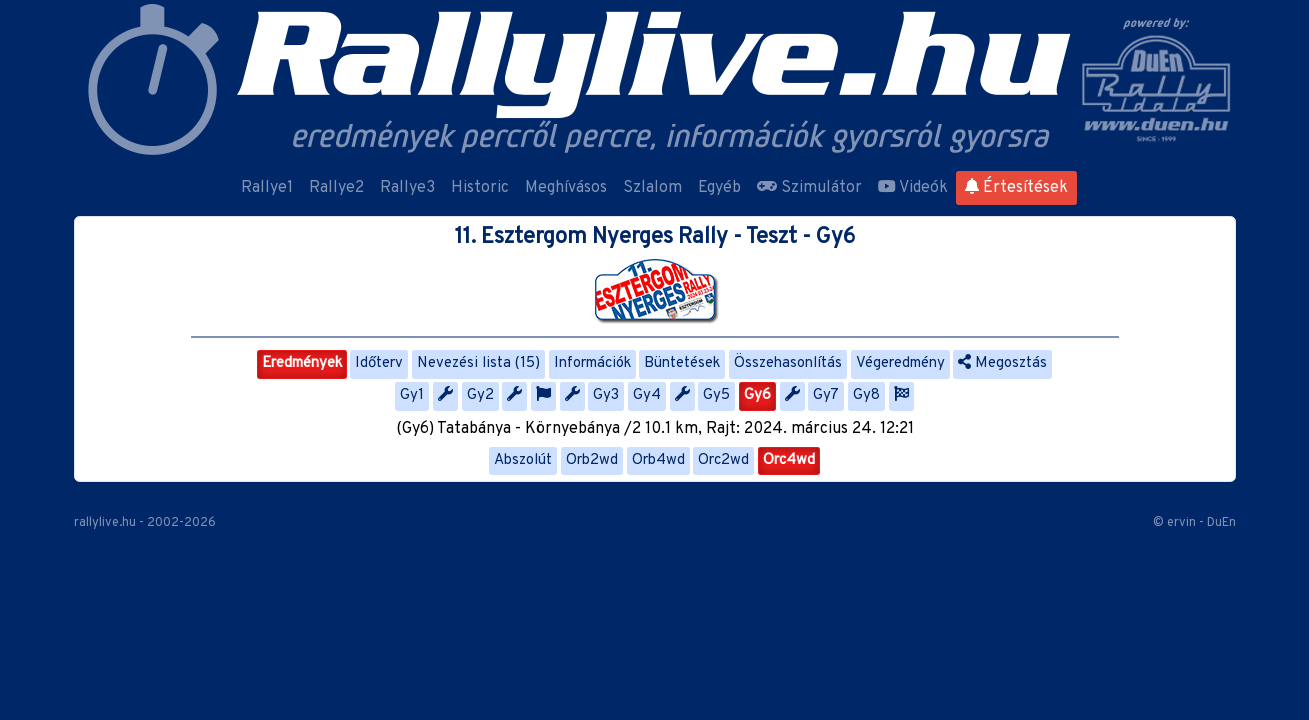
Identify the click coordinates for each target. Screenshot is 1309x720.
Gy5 (716, 395)
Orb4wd (658, 460)
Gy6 (757, 395)
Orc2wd (723, 460)
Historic (480, 188)
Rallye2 (336, 188)
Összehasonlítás (788, 363)
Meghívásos (566, 188)
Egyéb (719, 188)
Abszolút (523, 460)
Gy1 (412, 395)
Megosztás (1002, 363)
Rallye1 (267, 188)
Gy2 (480, 395)
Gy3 (606, 395)
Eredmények (302, 363)
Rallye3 (407, 188)
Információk (592, 363)
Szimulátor (809, 188)
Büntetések (682, 363)
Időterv (379, 363)
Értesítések (1016, 188)
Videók (913, 188)
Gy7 (826, 395)
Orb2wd (592, 460)
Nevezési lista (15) (478, 363)
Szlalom (652, 188)
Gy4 (647, 395)
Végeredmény (900, 363)
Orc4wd (789, 460)
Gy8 (866, 395)
